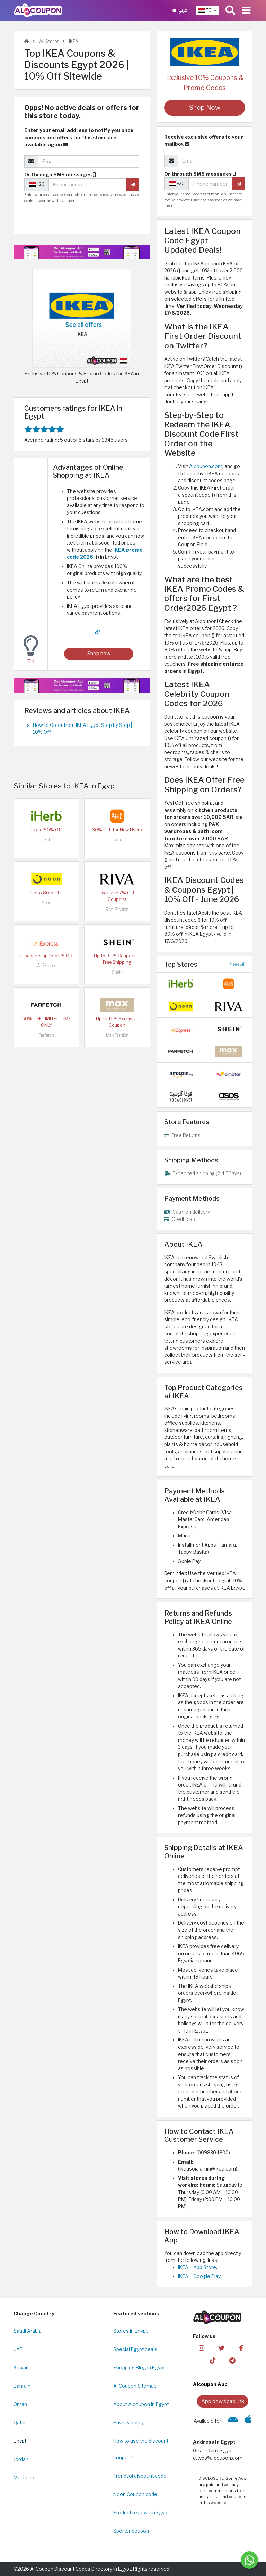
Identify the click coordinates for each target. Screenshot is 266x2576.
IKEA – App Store (197, 2267)
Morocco (24, 2478)
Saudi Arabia (28, 2331)
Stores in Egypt (130, 2331)
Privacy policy (128, 2423)
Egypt (20, 2441)
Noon (46, 902)
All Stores (48, 41)
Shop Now (204, 107)
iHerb (46, 839)
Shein (117, 972)
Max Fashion (117, 1035)
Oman (20, 2404)
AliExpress (46, 965)
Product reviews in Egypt (141, 2512)
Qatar (20, 2423)
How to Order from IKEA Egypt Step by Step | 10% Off (82, 728)
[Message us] (249, 2560)
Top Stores (180, 964)
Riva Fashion (117, 909)
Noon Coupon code (135, 2494)
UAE (18, 2349)
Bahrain (22, 2386)
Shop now (98, 653)
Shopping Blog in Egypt (139, 2368)
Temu (117, 839)
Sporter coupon (131, 2531)
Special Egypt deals (135, 2349)
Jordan (21, 2459)
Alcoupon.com (205, 466)
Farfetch (46, 1035)
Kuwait (21, 2368)
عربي (179, 10)
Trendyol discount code (140, 2476)
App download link (222, 2401)
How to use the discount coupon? (140, 2449)
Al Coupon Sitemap (135, 2386)
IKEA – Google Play (199, 2276)
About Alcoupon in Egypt (141, 2404)
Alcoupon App (210, 2384)
